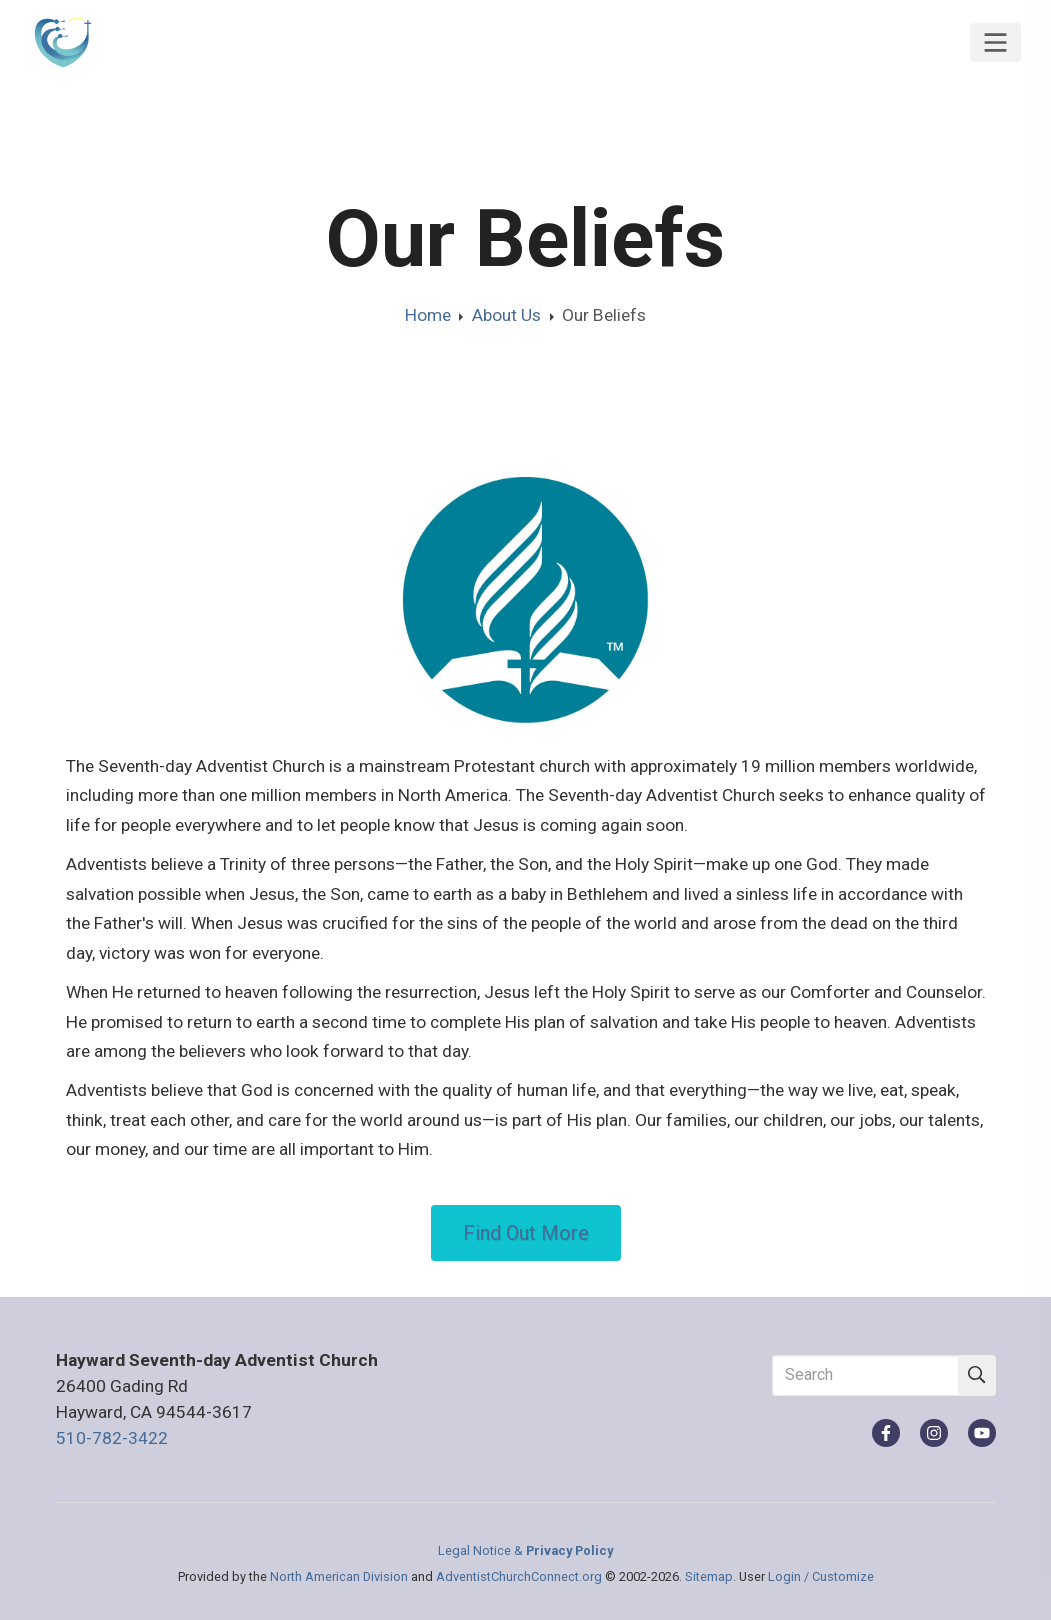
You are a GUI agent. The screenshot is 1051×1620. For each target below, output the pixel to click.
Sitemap (709, 1576)
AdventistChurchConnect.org (519, 1576)
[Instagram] (934, 1433)
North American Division (339, 1576)
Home (428, 315)
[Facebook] (886, 1433)
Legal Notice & (525, 1550)
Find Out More (526, 1233)
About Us (506, 315)
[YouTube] (982, 1433)
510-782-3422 (112, 1438)
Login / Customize (821, 1576)
